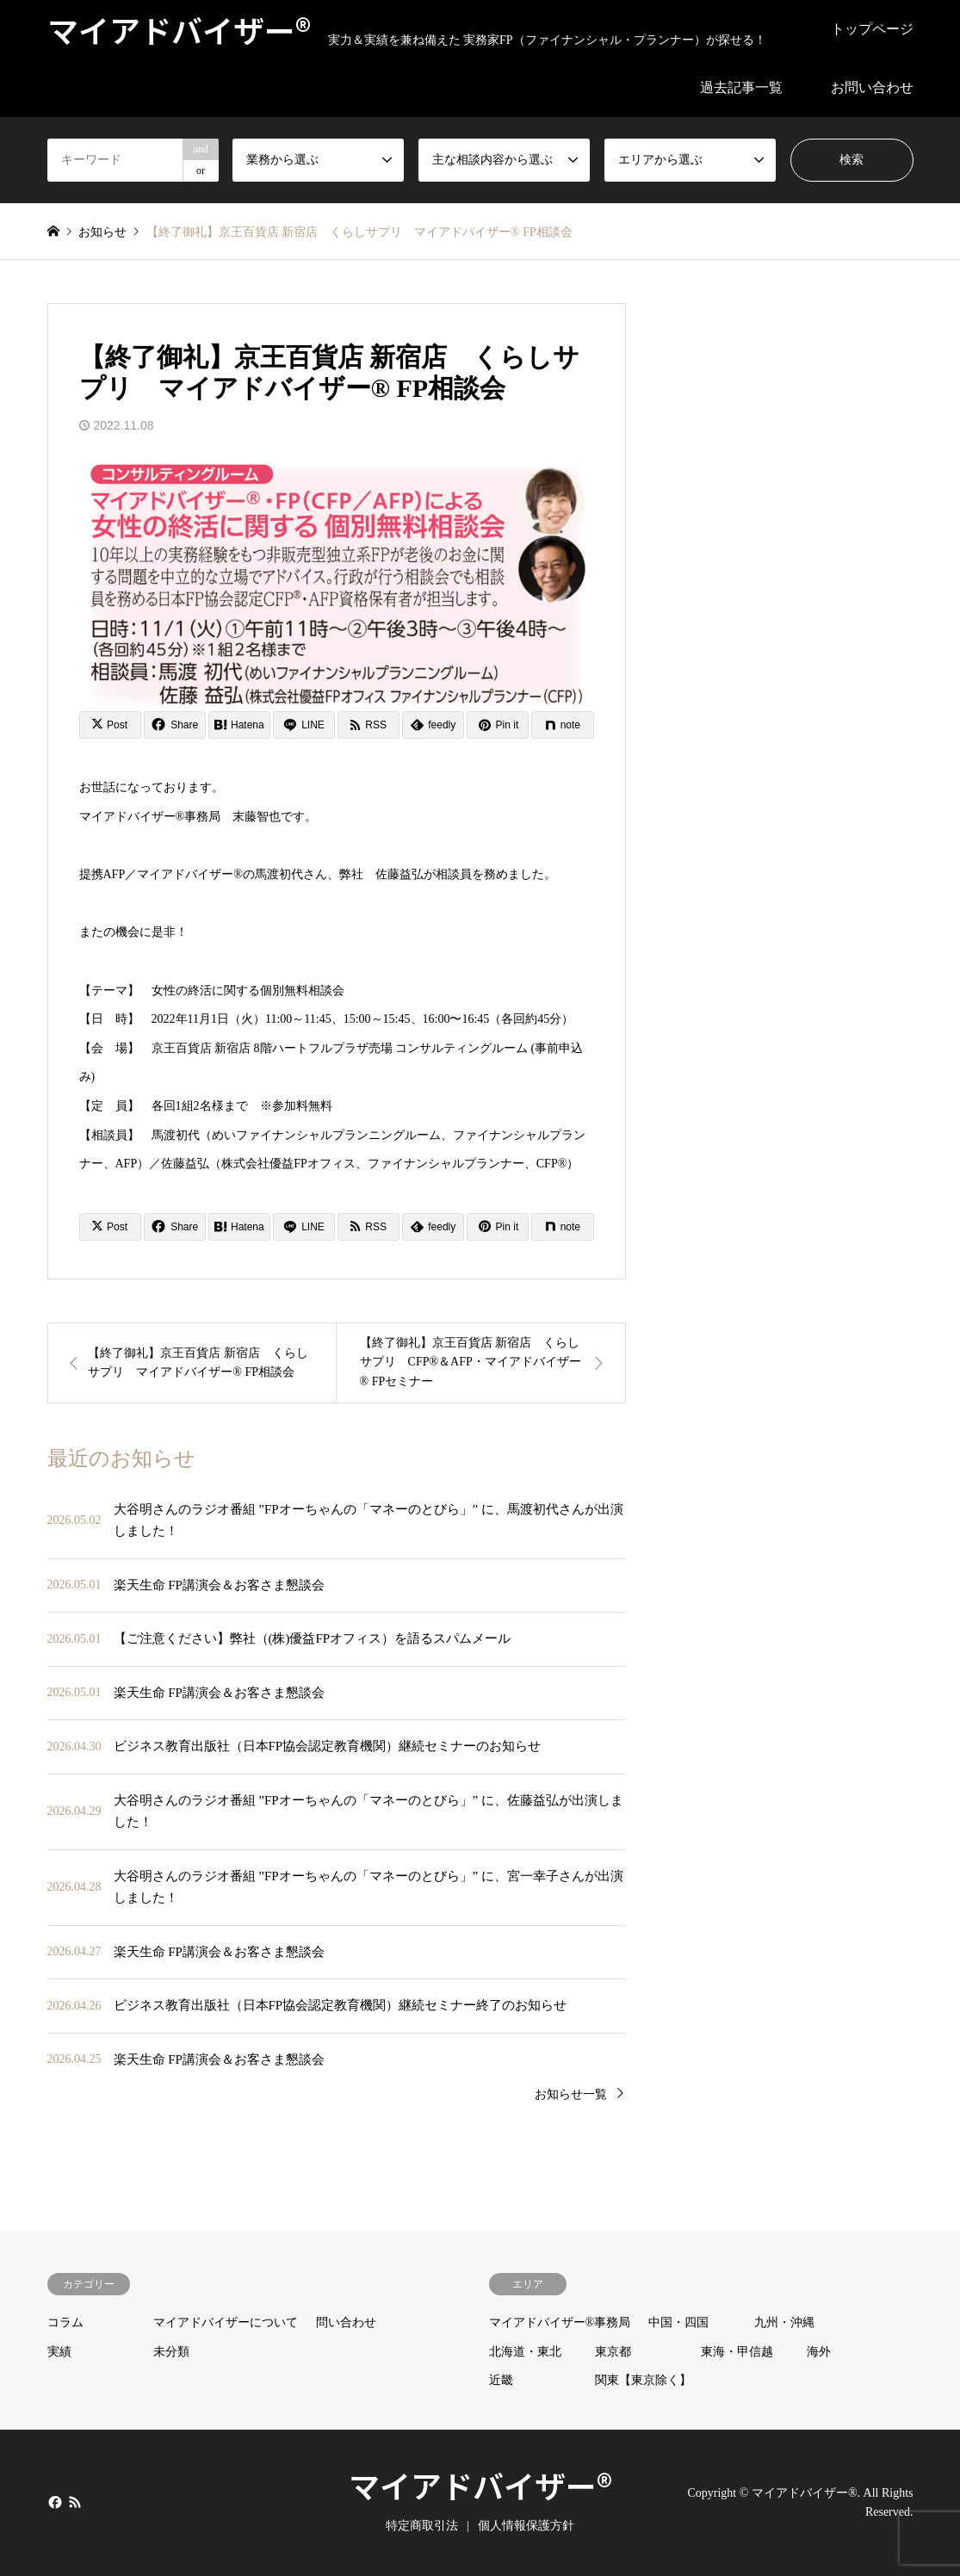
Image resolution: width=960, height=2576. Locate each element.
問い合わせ (346, 2322)
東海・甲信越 (737, 2351)
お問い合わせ (872, 87)
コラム (65, 2322)
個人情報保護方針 (526, 2525)
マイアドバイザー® (480, 2484)
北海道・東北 (525, 2351)
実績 (59, 2351)
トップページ (872, 29)
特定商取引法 (422, 2525)
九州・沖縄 (784, 2322)
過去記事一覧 (741, 87)
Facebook (53, 2501)
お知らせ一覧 (571, 2094)
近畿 (501, 2380)
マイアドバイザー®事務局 (560, 2322)
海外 (819, 2351)
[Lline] (304, 725)
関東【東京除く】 (643, 2380)
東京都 (613, 2351)
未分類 (171, 2351)
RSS (75, 2501)
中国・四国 (678, 2322)
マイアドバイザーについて (225, 2322)
